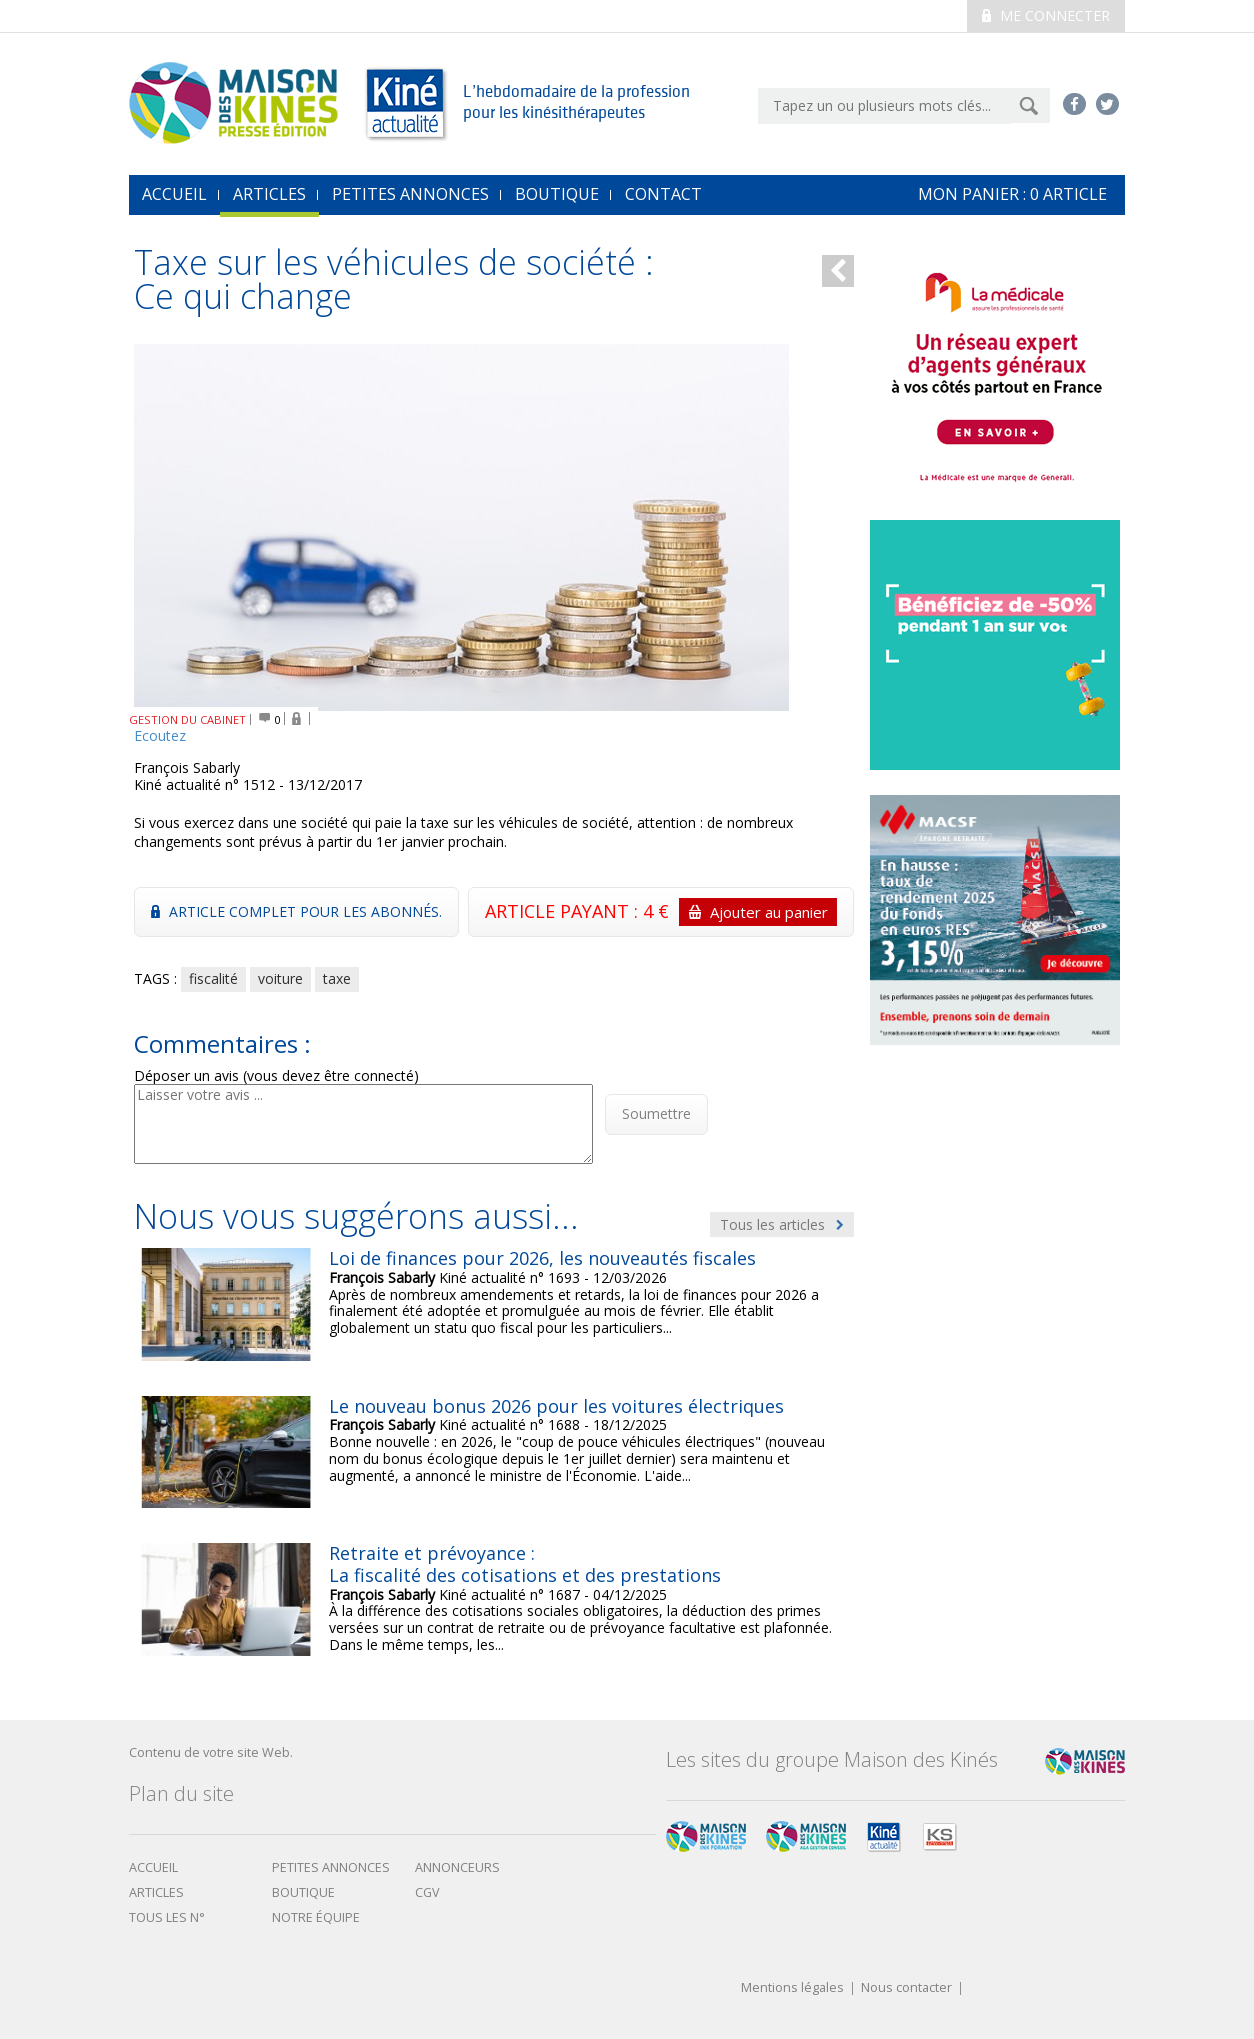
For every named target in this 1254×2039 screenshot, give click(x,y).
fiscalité (213, 978)
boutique (303, 1892)
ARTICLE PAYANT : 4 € (661, 912)
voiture (280, 978)
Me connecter (1046, 15)
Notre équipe (316, 1917)
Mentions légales (792, 1988)
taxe (337, 978)
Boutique (557, 194)
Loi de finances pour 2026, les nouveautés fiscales (542, 1258)
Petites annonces (410, 194)
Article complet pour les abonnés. (296, 911)
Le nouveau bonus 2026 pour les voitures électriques (556, 1406)
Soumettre (656, 1113)
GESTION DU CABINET (187, 719)
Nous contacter (906, 1988)
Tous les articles (782, 1224)
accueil (174, 194)
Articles (269, 194)
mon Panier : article (1012, 194)
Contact (663, 194)
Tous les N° (167, 1917)
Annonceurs (457, 1867)
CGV (427, 1892)
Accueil (153, 1867)
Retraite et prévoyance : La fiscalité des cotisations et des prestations (525, 1564)
